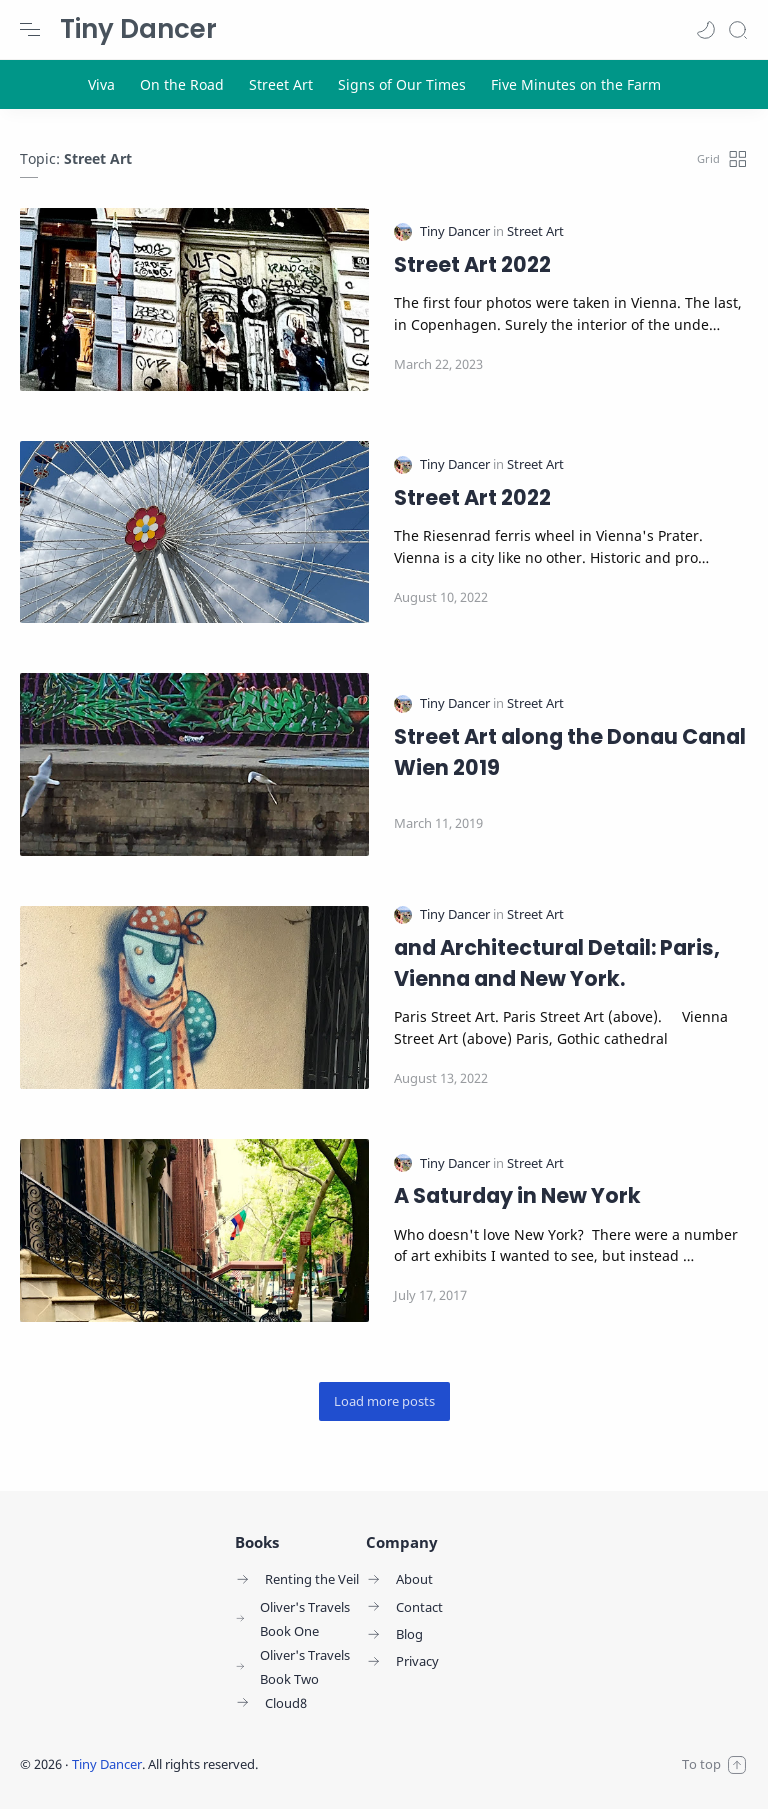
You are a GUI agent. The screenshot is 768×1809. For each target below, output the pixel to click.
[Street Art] (281, 84)
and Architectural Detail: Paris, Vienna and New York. (557, 963)
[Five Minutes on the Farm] (576, 84)
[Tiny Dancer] (456, 231)
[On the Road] (182, 84)
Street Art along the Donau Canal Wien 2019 (570, 752)
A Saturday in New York (517, 1195)
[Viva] (101, 84)
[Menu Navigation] (30, 30)
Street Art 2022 (472, 264)
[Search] (738, 30)
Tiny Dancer (138, 29)
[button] (706, 30)
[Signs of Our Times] (402, 84)
